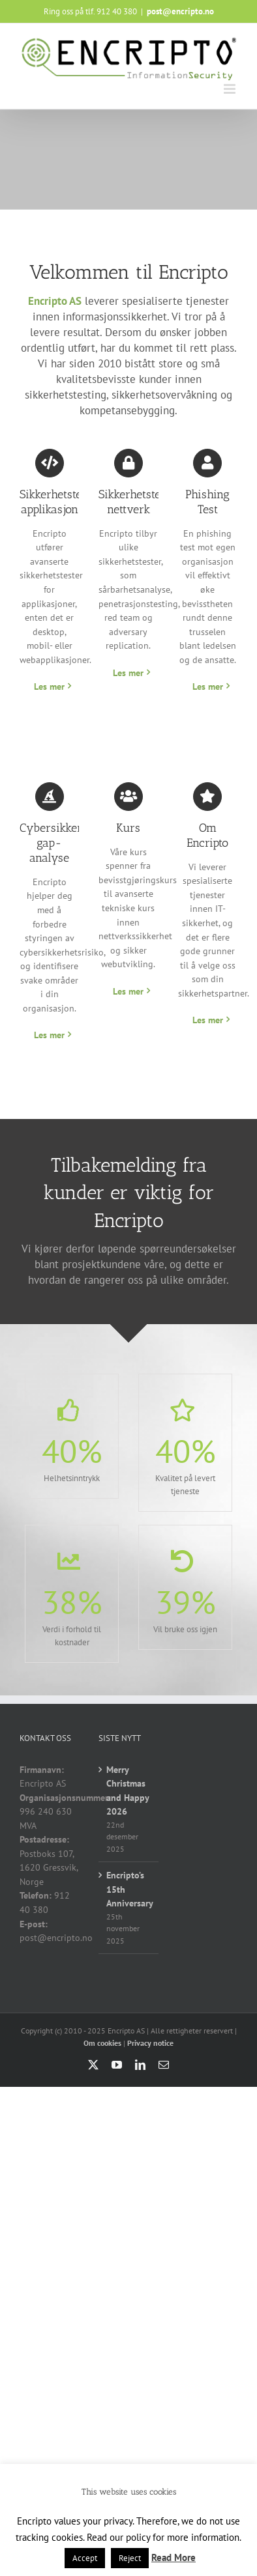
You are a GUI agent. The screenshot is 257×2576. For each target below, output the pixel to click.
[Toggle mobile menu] (230, 89)
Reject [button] (130, 2558)
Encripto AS (55, 301)
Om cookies (102, 2043)
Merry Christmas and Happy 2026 (127, 1791)
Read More (173, 2557)
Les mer (49, 686)
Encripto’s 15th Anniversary (128, 1889)
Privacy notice (150, 2043)
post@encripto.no (180, 11)
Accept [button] (84, 2558)
